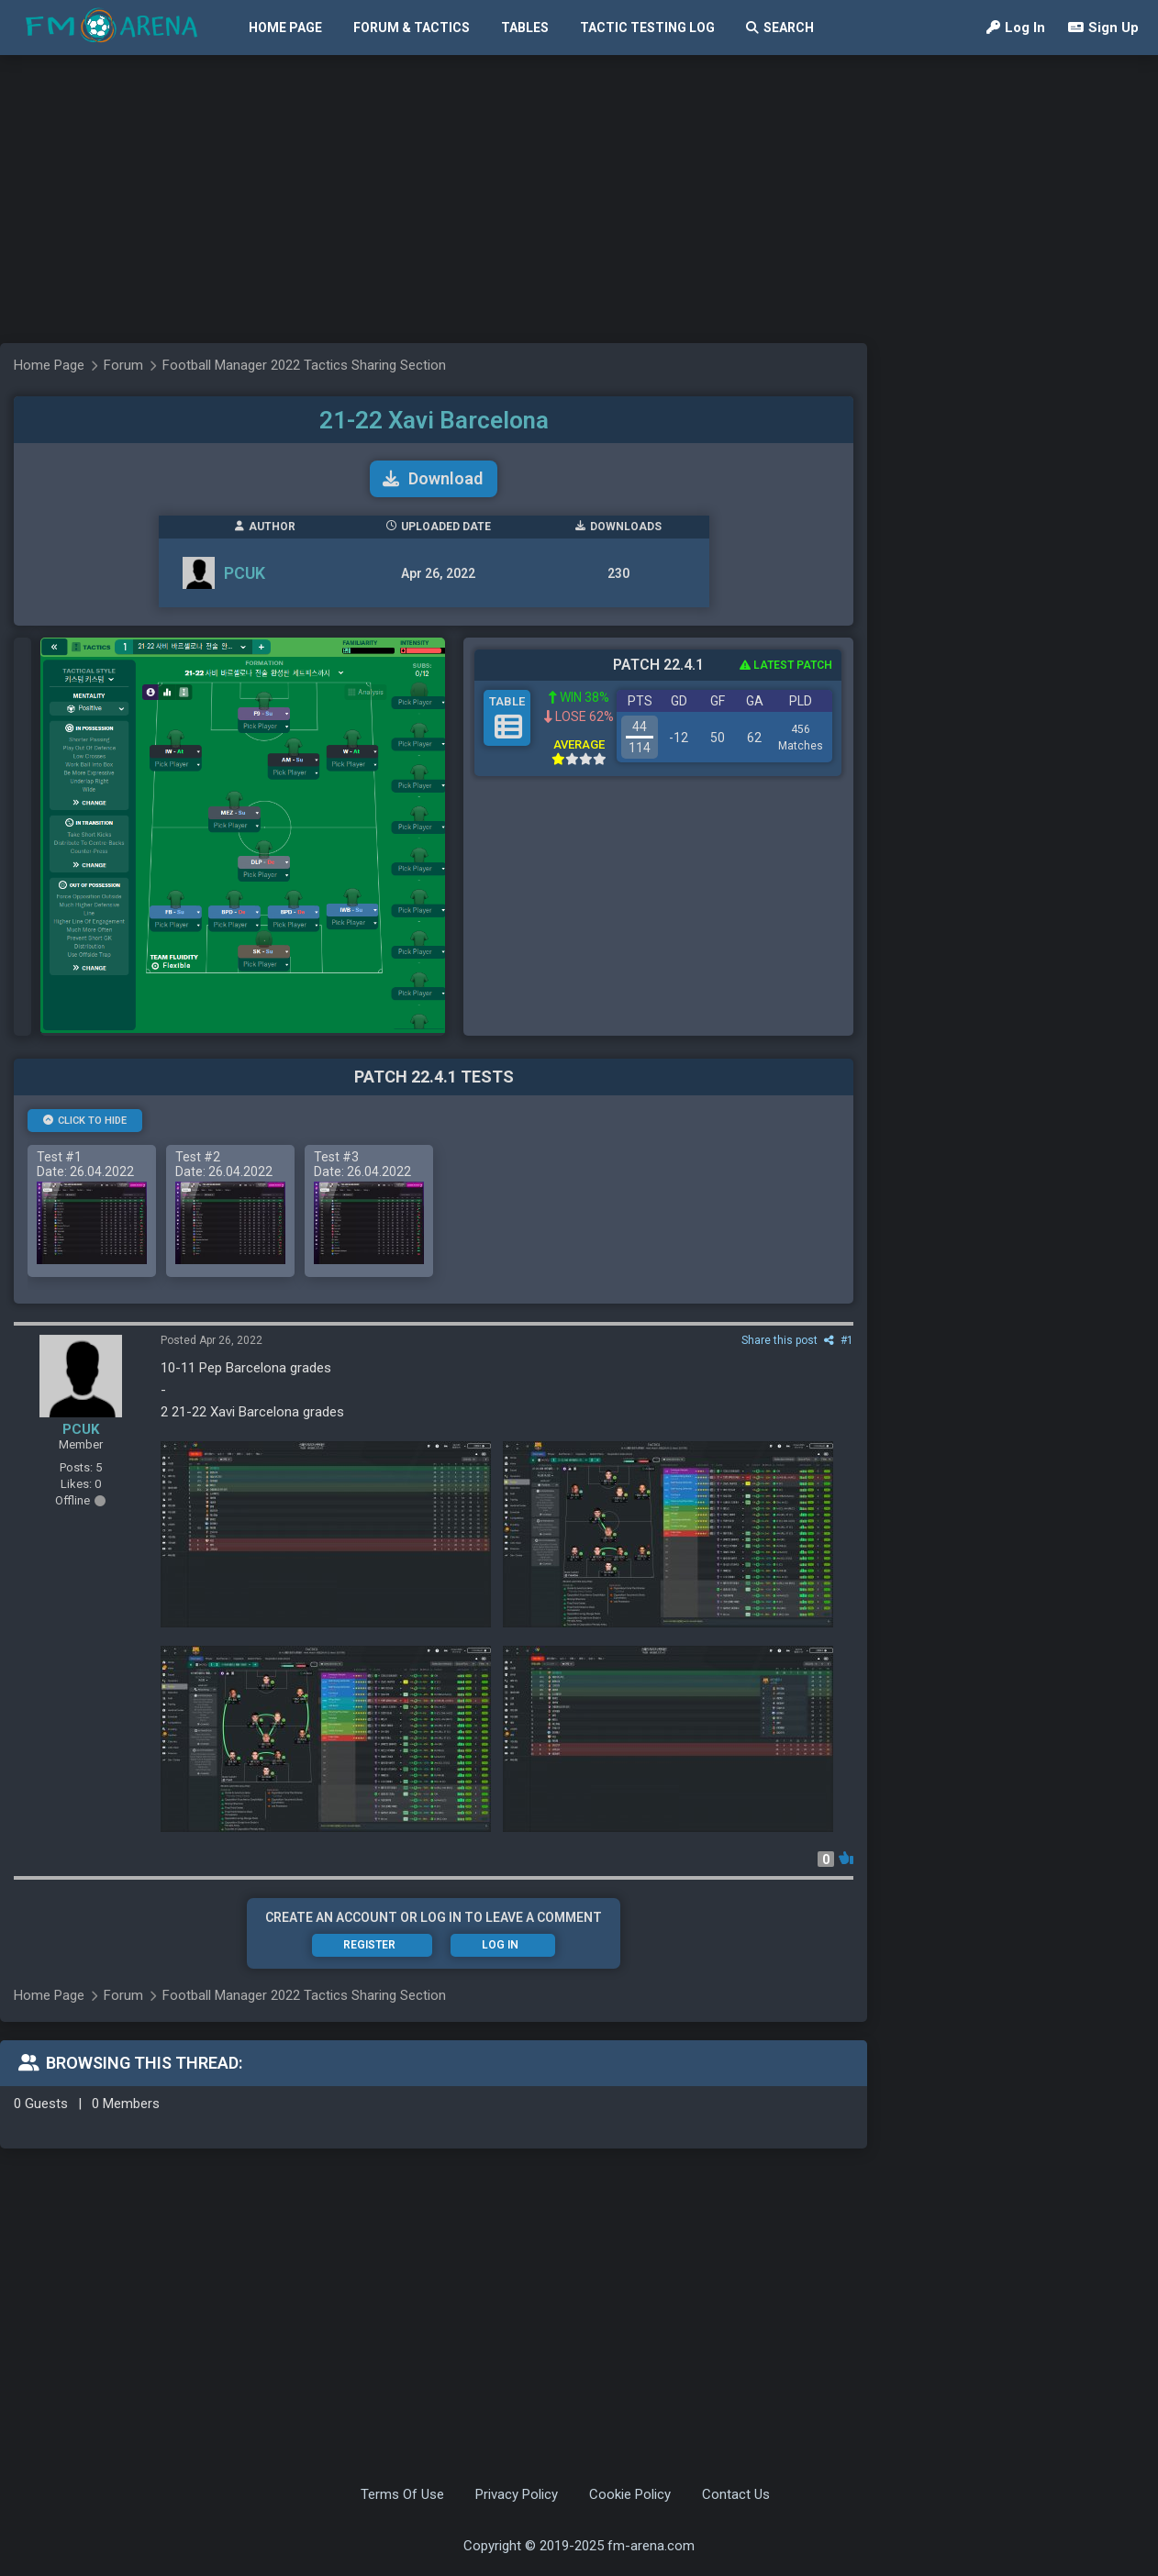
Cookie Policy (630, 2494)
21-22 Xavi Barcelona (434, 420)
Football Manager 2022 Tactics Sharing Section (304, 365)
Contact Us (736, 2494)
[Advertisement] (362, 197)
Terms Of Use (402, 2494)
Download (433, 478)
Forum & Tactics (411, 27)
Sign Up (1103, 27)
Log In (1015, 27)
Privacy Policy (516, 2494)
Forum (123, 365)
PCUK (244, 573)
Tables (525, 27)
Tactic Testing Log (647, 27)
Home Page (285, 27)
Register (369, 1944)
